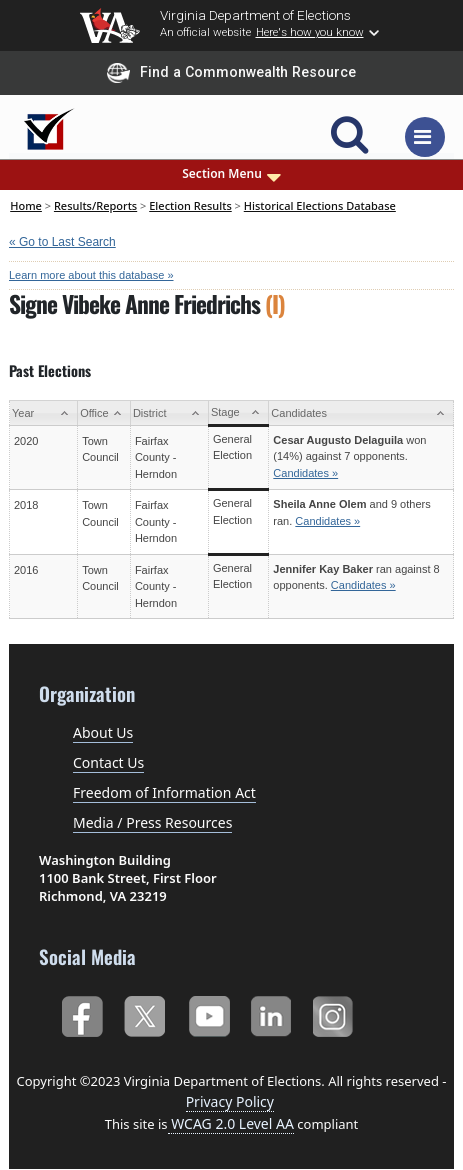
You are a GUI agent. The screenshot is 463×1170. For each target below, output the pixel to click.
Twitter (144, 1013)
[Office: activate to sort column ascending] (104, 413)
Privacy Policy (230, 1101)
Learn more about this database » (91, 275)
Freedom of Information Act (164, 792)
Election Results (190, 205)
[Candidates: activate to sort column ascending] (361, 413)
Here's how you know (310, 32)
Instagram (335, 1013)
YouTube (208, 1013)
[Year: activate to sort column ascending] (44, 413)
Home (26, 205)
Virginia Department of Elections (255, 15)
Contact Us (108, 762)
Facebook (81, 1013)
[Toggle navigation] (425, 137)
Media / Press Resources (152, 822)
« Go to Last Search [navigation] (62, 242)
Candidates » (305, 473)
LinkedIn (271, 1013)
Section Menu (231, 174)
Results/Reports (95, 205)
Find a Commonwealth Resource (231, 73)
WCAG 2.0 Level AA (231, 1123)
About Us (103, 732)
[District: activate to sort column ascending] (169, 413)
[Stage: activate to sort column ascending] (238, 413)
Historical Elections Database (320, 205)
